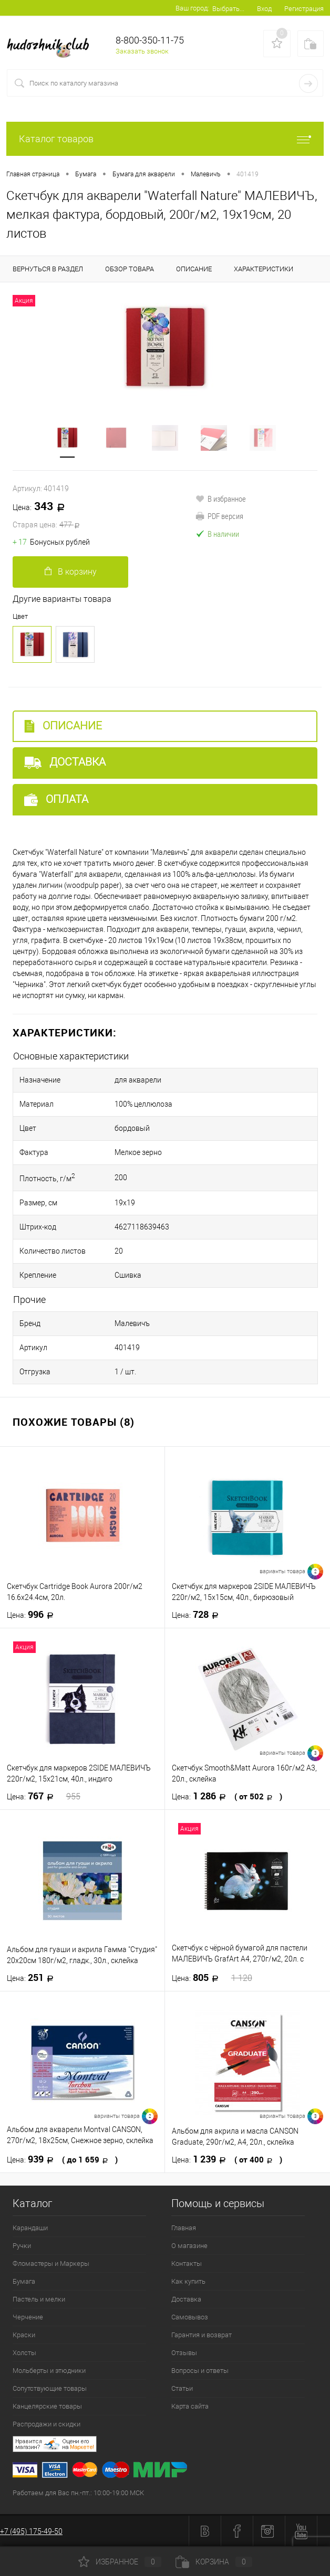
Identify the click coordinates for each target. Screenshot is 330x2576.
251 (33, 1978)
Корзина (214, 2562)
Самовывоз (189, 2317)
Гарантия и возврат (201, 2335)
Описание (63, 726)
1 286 (227, 1796)
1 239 (227, 2159)
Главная (183, 2228)
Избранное (119, 2562)
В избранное (220, 498)
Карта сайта (190, 2406)
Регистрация (304, 9)
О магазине (189, 2246)
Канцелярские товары (47, 2406)
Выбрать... (228, 9)
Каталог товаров (165, 139)
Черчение (28, 2317)
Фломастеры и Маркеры (51, 2263)
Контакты (186, 2263)
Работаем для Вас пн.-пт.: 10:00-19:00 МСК (78, 2493)
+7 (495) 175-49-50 (31, 2531)
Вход (264, 9)
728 (198, 1614)
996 (33, 1614)
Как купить (188, 2281)
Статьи (182, 2388)
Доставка (65, 762)
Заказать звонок (142, 51)
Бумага (24, 2281)
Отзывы (184, 2353)
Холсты (24, 2353)
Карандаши (30, 2228)
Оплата (56, 799)
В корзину (71, 572)
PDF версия (219, 516)
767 (43, 1796)
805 (212, 1978)
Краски (24, 2335)
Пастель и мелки (39, 2299)
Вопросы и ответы (200, 2370)
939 (62, 2159)
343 (104, 516)
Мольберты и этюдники (49, 2370)
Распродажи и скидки (46, 2424)
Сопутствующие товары (50, 2388)
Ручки (22, 2246)
